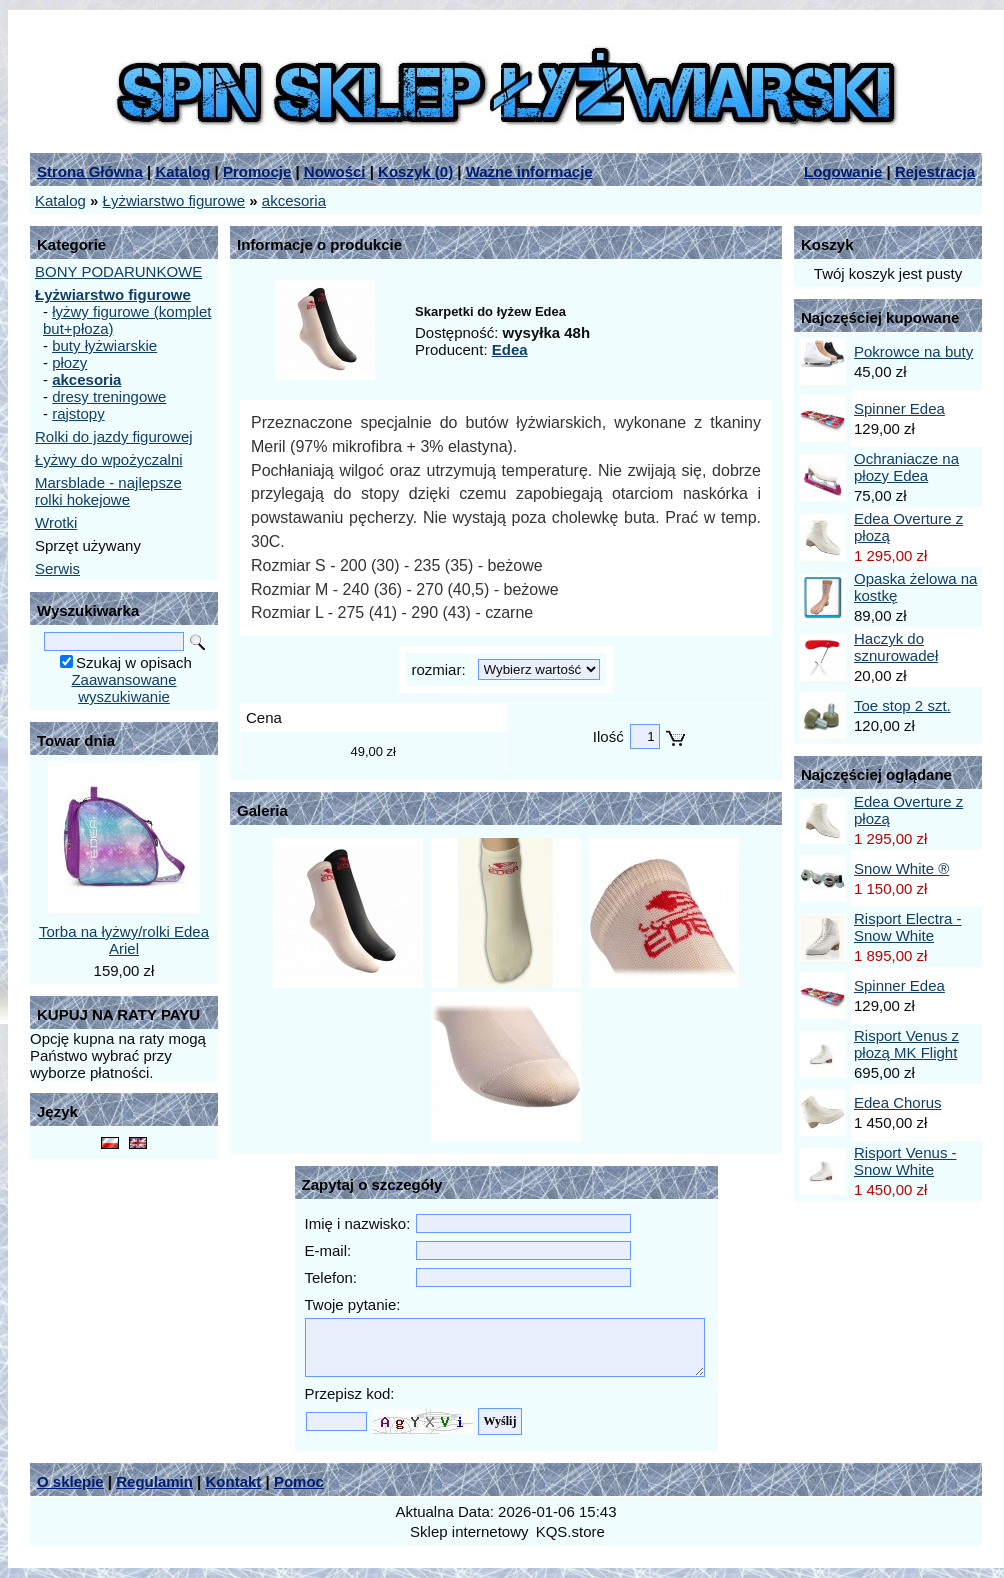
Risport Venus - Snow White (905, 1161)
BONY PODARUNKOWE (118, 271)
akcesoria (294, 200)
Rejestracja (935, 171)
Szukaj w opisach (134, 662)
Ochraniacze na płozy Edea (906, 467)
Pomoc (299, 1481)
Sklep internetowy (469, 1531)
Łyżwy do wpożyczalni (109, 459)
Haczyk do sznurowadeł (896, 647)
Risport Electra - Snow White (908, 927)
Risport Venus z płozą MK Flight (906, 1044)
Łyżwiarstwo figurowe (174, 200)
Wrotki (56, 522)
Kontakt (233, 1481)
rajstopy (78, 413)
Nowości (335, 171)
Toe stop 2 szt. (902, 705)
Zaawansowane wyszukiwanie (123, 688)
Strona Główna (90, 171)
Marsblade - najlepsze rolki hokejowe (108, 491)
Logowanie (843, 171)
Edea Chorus (898, 1102)
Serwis (57, 568)
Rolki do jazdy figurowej (114, 436)
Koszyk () (415, 171)
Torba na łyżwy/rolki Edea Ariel (124, 940)
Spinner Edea (899, 408)
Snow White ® (901, 868)
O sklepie (70, 1481)
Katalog (182, 171)
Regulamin (154, 1481)
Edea (510, 349)
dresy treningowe (109, 396)
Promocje (257, 171)
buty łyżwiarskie (104, 345)
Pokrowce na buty (913, 351)
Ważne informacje (529, 171)
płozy (69, 362)
